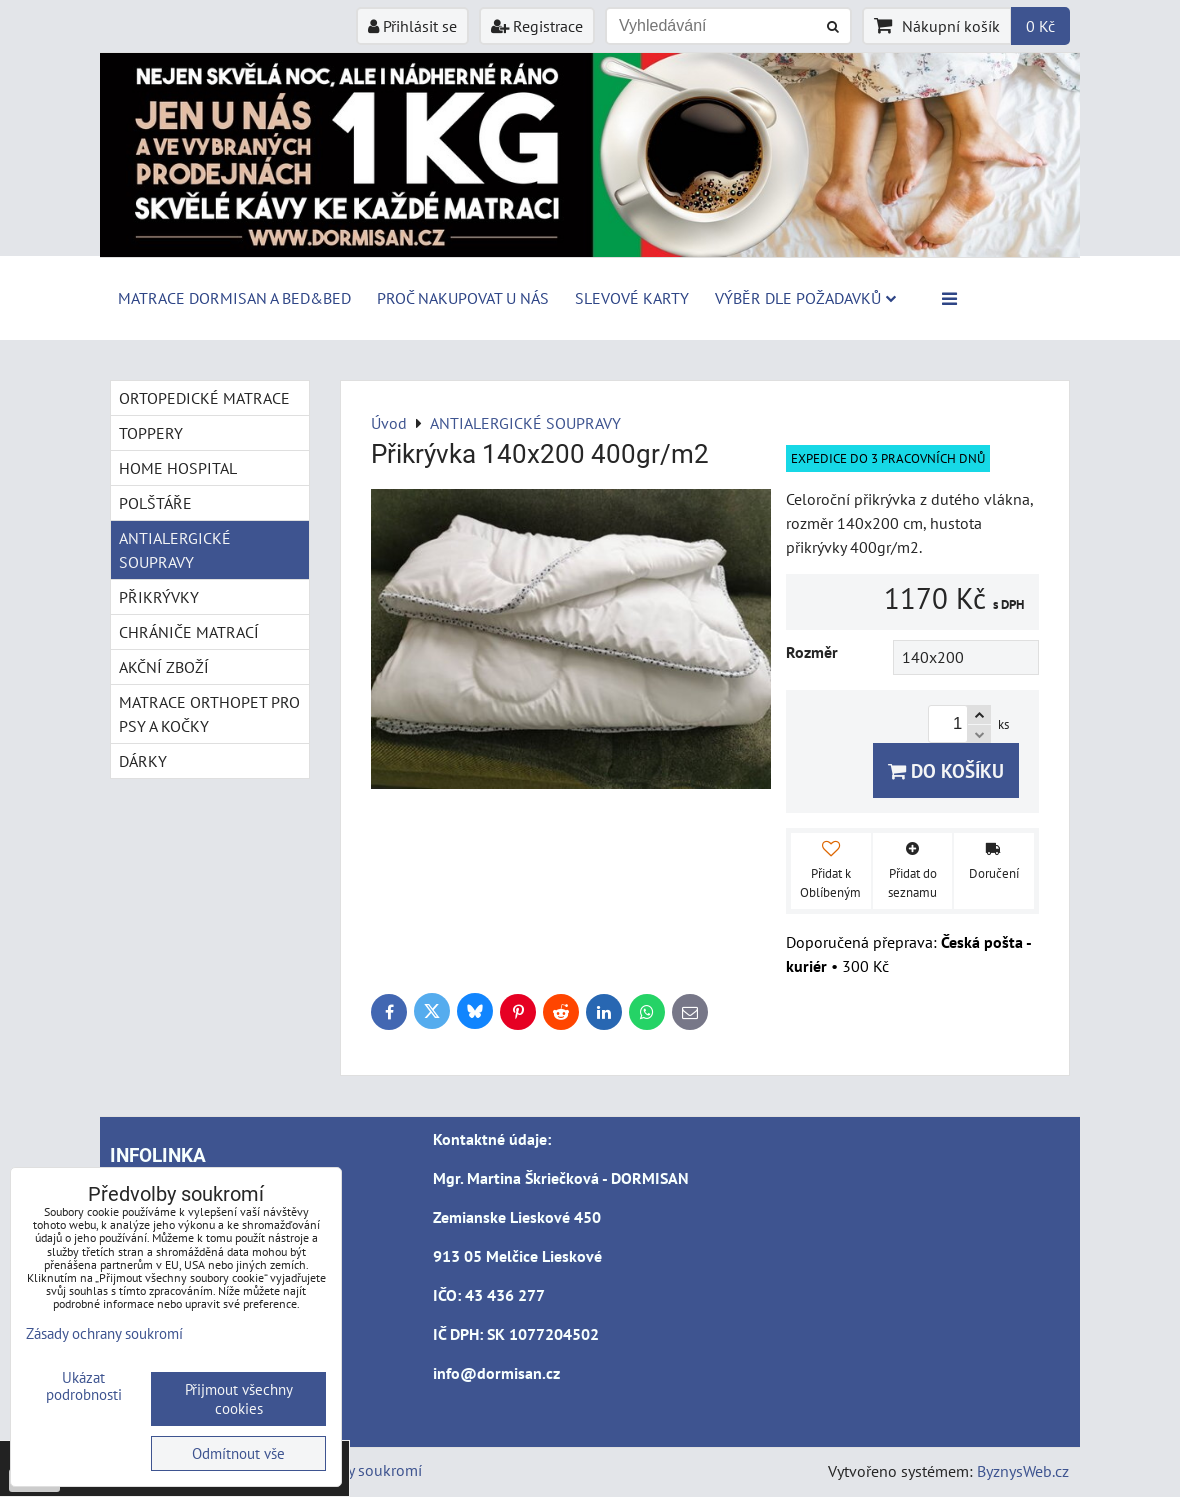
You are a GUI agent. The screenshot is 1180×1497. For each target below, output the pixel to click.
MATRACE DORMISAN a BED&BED (234, 298)
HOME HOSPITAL (178, 468)
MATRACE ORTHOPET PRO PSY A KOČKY (209, 714)
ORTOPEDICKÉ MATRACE (204, 398)
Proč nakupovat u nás (463, 298)
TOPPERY (151, 433)
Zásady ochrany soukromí (104, 1333)
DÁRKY (143, 761)
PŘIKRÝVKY (159, 597)
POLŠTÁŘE (155, 503)
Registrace (537, 26)
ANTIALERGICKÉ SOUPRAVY (175, 550)
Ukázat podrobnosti (84, 1386)
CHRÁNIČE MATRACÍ (189, 632)
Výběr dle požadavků (805, 298)
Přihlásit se (412, 26)
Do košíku (946, 770)
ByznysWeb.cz (1023, 1471)
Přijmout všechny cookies (239, 1399)
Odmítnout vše (238, 1453)
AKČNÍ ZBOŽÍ (164, 667)
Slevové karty (632, 298)
